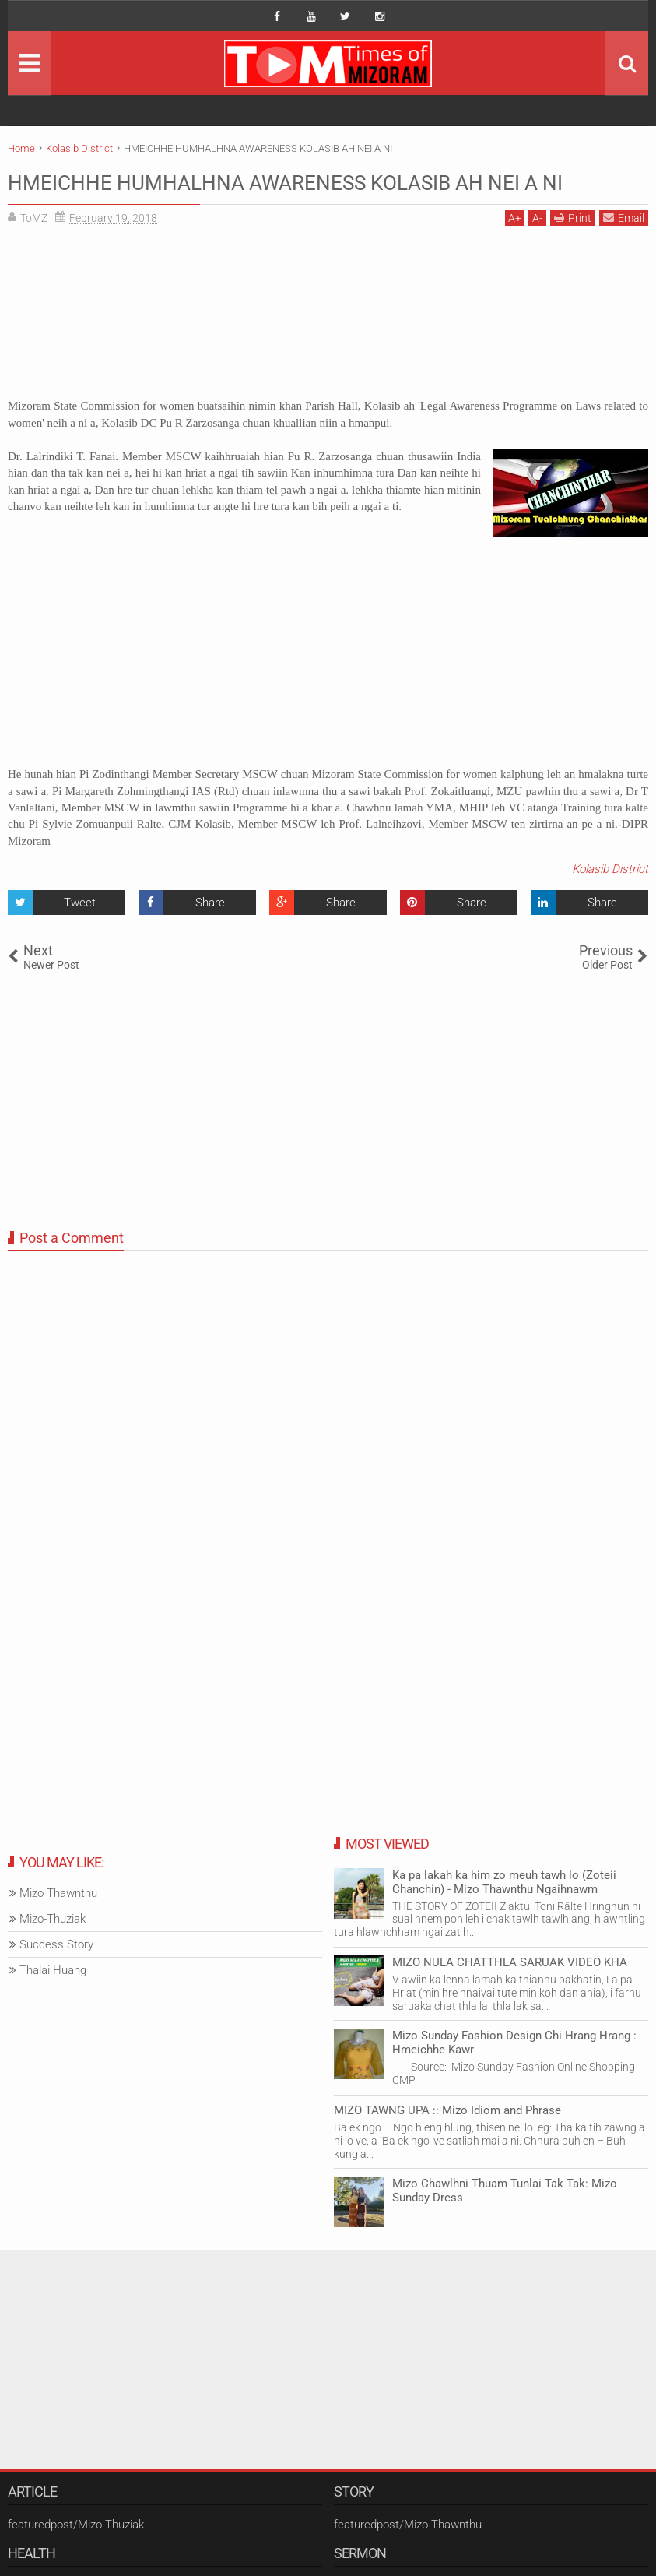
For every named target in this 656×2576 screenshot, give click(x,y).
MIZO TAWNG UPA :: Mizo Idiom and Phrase (447, 2140)
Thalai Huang (52, 2001)
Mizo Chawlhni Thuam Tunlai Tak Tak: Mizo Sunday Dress (504, 2221)
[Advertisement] (328, 348)
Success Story (56, 1975)
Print (572, 248)
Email (623, 248)
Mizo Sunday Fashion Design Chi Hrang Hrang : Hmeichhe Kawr (514, 2073)
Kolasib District (610, 899)
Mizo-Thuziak (52, 1949)
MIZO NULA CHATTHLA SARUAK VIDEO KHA (509, 1992)
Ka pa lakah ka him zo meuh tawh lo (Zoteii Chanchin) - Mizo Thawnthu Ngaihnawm (504, 1912)
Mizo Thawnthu (58, 1923)
